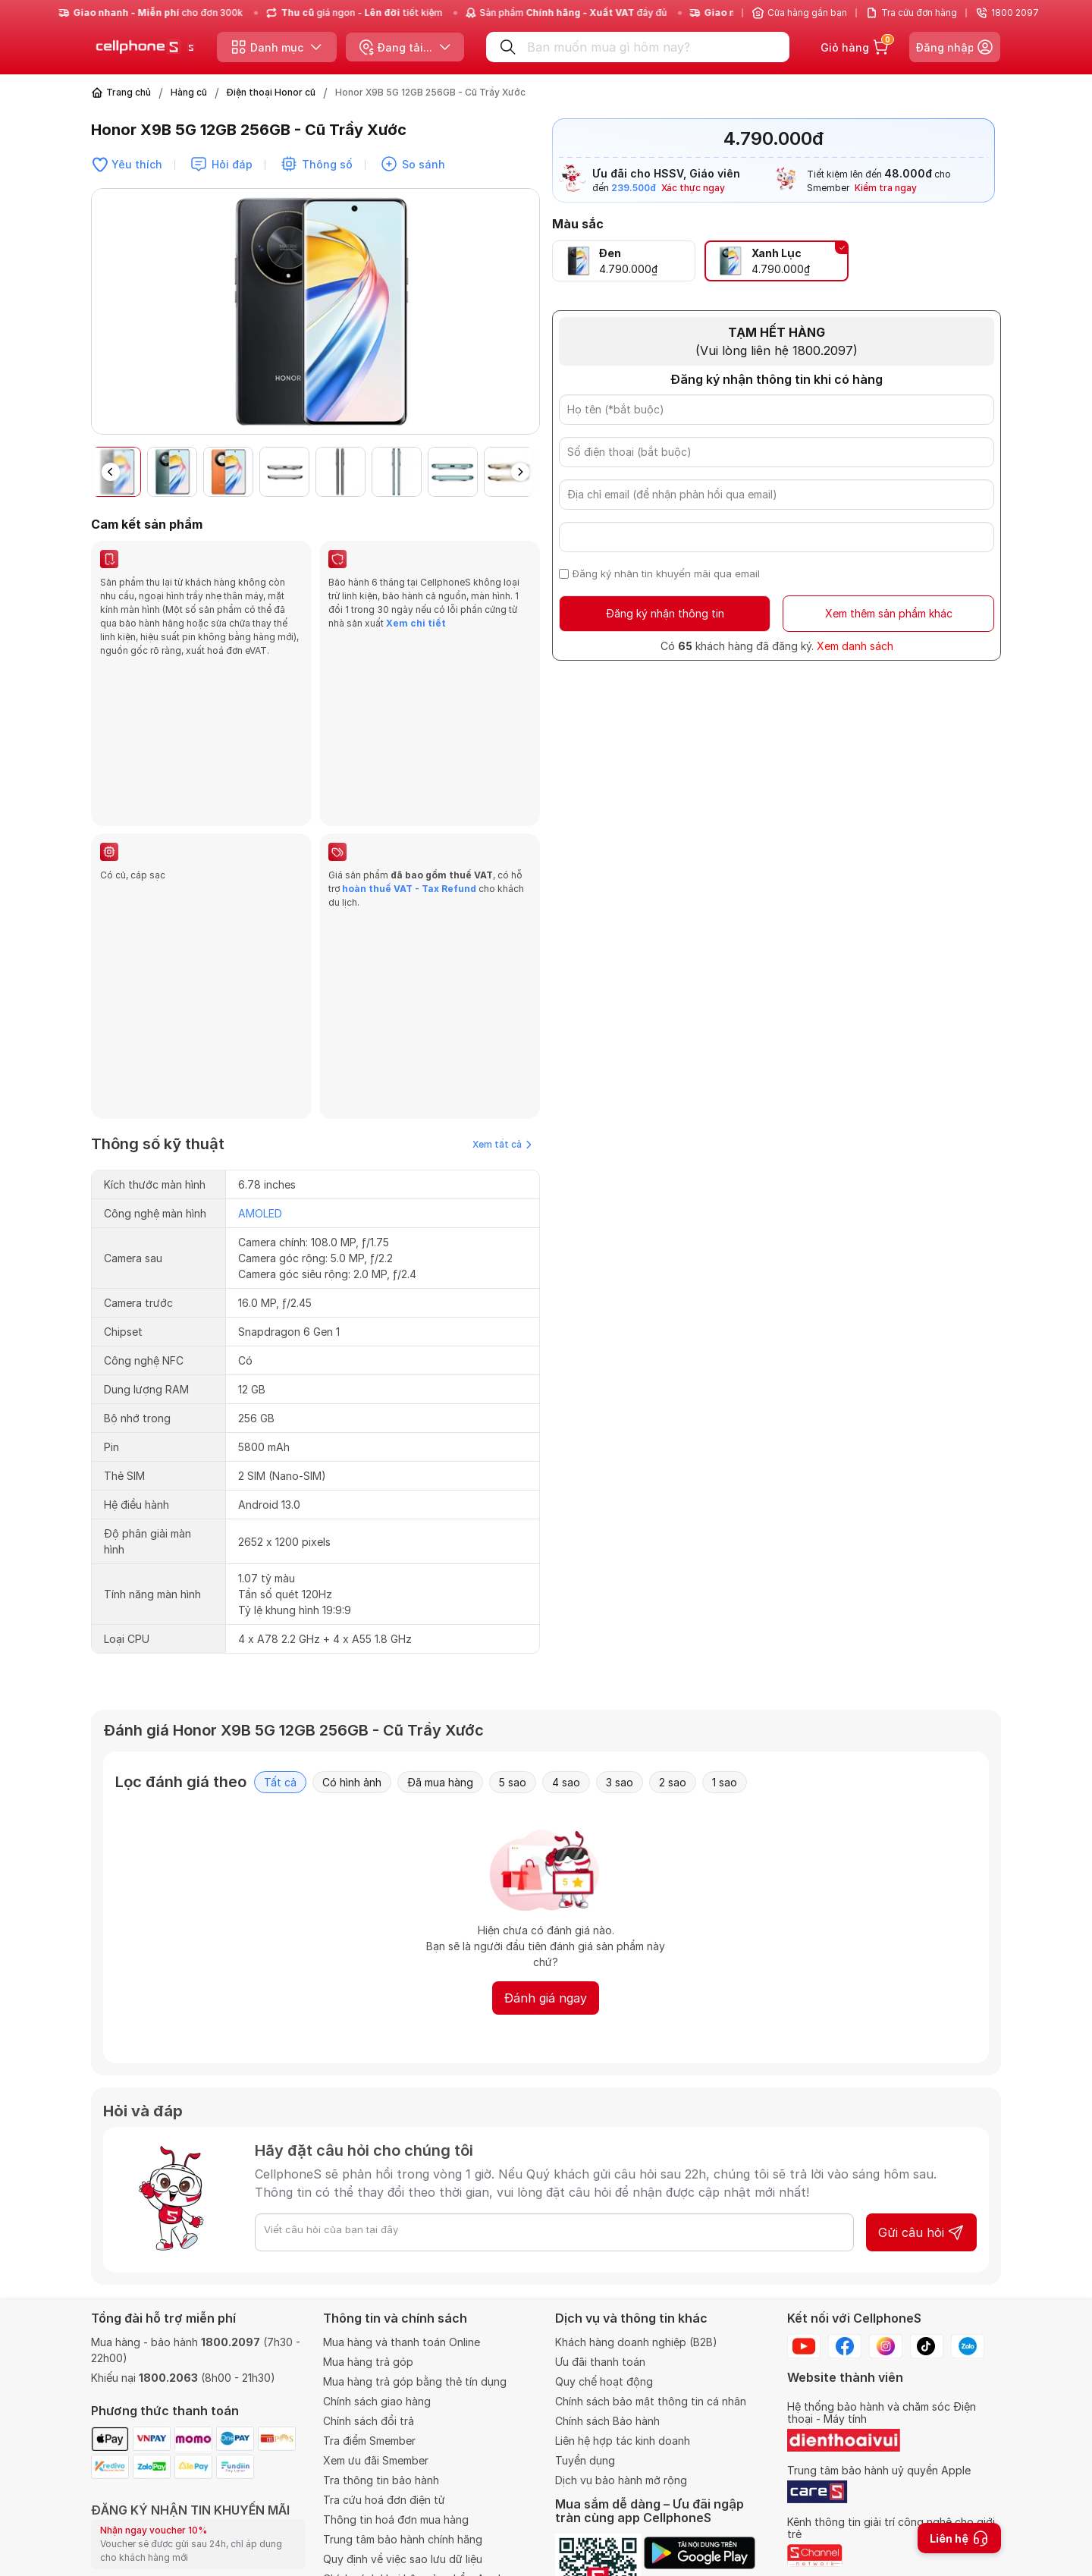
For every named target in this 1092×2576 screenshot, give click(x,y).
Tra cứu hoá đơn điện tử (384, 2395)
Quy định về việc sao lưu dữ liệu (402, 2454)
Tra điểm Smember (369, 2335)
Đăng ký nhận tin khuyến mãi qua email (666, 573)
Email (105, 2481)
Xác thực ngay (693, 187)
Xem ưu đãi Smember (375, 2355)
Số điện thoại (126, 2539)
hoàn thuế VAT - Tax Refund (409, 729)
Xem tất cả (502, 825)
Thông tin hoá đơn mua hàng (396, 2414)
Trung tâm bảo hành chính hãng (402, 2434)
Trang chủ (128, 92)
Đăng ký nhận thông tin (665, 613)
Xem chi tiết (415, 623)
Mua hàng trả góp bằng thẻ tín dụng (415, 2276)
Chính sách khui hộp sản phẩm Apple (415, 2474)
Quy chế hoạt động (604, 2276)
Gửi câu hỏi (921, 1914)
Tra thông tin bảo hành (381, 2375)
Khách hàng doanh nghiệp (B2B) (636, 2237)
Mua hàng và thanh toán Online (401, 2237)
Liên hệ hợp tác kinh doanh (622, 2335)
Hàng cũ (189, 92)
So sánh (423, 164)
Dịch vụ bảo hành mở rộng (621, 2375)
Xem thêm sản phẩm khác (888, 613)
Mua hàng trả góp (368, 2257)
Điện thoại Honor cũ (271, 92)
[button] (520, 472)
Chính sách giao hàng (377, 2296)
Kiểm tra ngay (886, 187)
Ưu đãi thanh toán (600, 2257)
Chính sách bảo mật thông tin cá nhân (650, 2296)
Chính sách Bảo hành (607, 2316)
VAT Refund (353, 2493)
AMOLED (260, 894)
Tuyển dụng (585, 2355)
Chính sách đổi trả (368, 2316)
